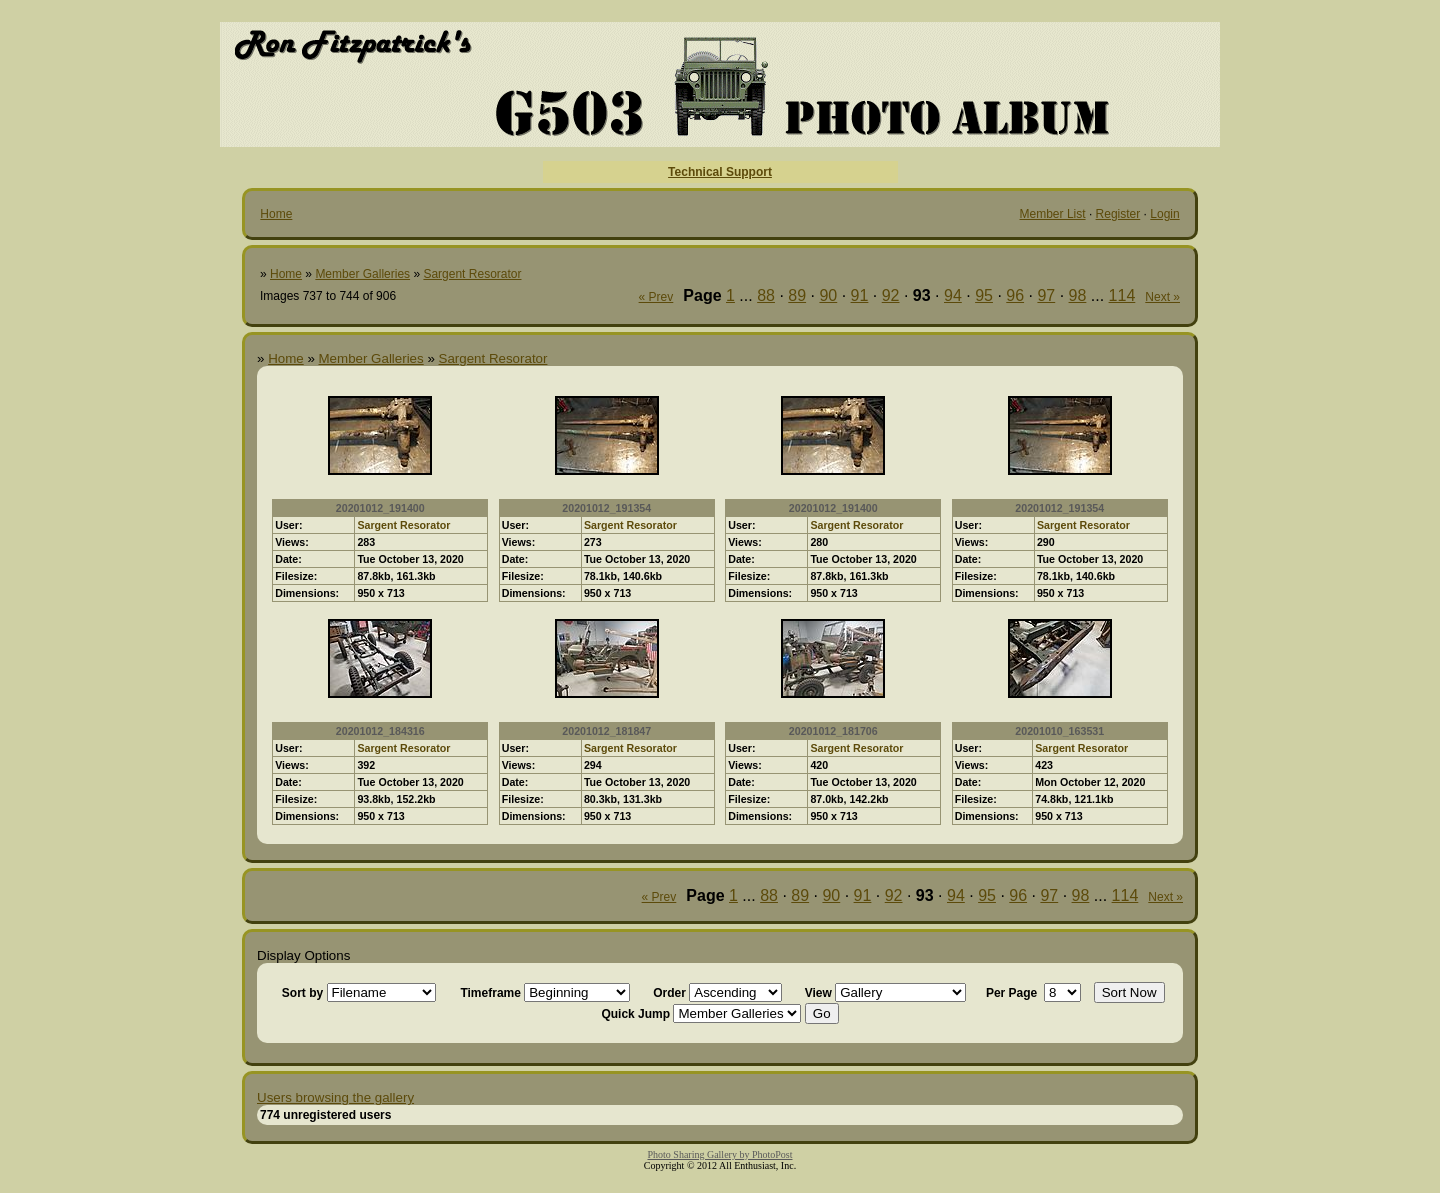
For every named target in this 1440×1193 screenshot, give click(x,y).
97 (1046, 295)
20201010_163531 (1059, 731)
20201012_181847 (606, 731)
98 (1078, 295)
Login (1164, 214)
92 (891, 295)
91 (860, 295)
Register (1118, 214)
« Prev (656, 297)
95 (984, 295)
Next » (1162, 297)
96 (1015, 295)
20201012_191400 (380, 508)
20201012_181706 (833, 731)
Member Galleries (362, 274)
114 (1122, 295)
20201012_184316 (380, 731)
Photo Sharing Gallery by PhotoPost (719, 1154)
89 (797, 295)
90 (828, 295)
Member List (1053, 214)
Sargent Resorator (472, 274)
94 (953, 295)
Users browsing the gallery (335, 1097)
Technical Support (720, 172)
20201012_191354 (606, 508)
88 (766, 295)
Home (276, 214)
